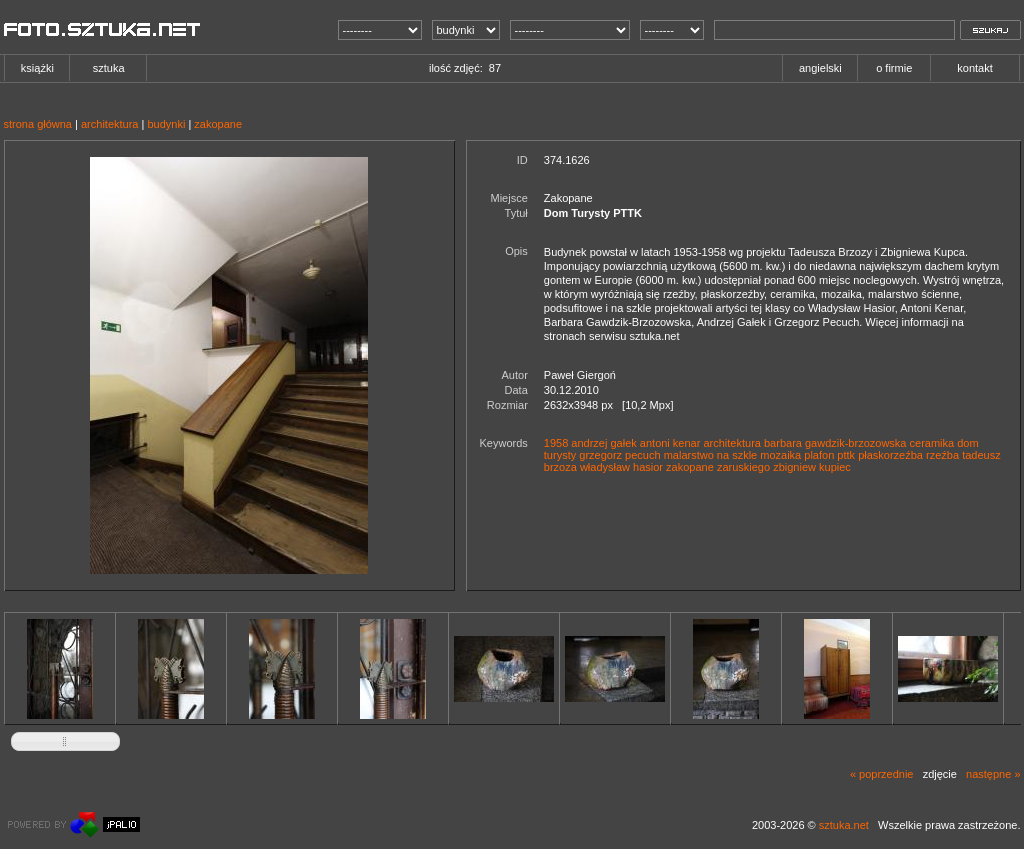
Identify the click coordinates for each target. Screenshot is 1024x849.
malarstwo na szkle (711, 455)
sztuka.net (844, 825)
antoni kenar (670, 443)
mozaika (780, 455)
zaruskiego (743, 467)
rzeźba (942, 455)
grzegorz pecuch (619, 455)
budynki (166, 124)
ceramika (932, 443)
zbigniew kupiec (812, 467)
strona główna (38, 124)
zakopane (218, 124)
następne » (993, 774)
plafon (819, 455)
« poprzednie (882, 774)
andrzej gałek (603, 443)
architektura (109, 124)
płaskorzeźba (890, 455)
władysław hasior (621, 467)
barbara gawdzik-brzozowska (835, 443)
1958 (556, 443)
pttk (846, 455)
